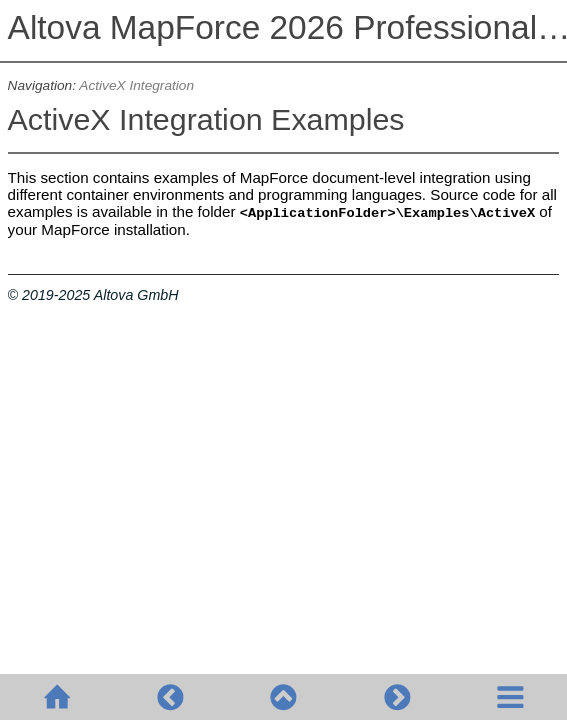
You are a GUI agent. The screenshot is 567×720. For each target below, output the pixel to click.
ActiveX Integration (136, 85)
